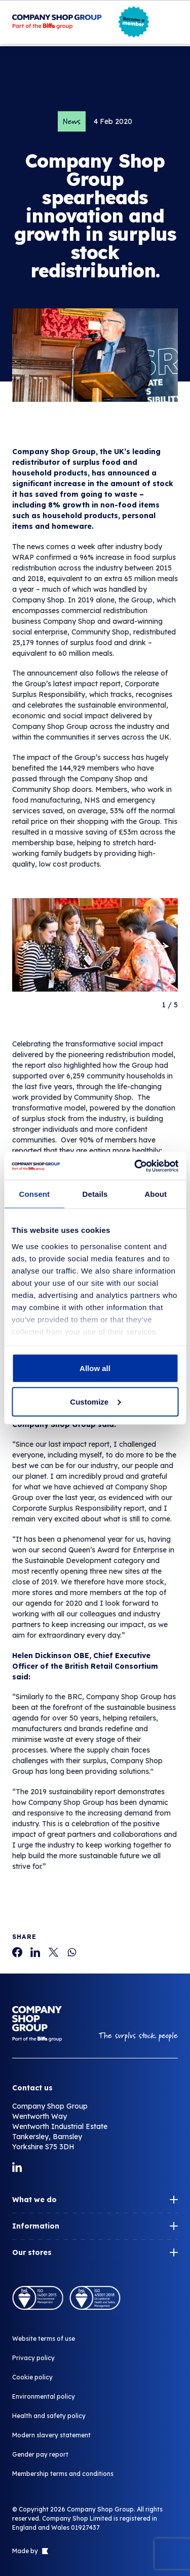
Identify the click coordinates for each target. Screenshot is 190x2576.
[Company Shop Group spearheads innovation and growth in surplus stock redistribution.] (17, 1952)
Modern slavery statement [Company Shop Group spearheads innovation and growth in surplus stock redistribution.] (51, 2435)
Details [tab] (95, 1194)
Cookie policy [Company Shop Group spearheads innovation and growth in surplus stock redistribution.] (32, 2377)
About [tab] (155, 1194)
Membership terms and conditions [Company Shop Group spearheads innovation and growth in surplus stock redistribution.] (62, 2473)
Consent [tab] (34, 1194)
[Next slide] (159, 946)
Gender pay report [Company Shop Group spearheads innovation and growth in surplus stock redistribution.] (40, 2454)
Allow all (95, 1368)
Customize (95, 1401)
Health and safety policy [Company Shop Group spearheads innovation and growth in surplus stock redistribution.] (49, 2416)
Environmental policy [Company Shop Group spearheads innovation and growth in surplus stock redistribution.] (43, 2396)
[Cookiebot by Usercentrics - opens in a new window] (135, 1165)
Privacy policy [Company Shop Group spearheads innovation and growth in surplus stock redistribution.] (33, 2358)
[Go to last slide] (30, 946)
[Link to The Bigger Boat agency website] (44, 2551)
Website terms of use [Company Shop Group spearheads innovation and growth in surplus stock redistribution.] (43, 2338)
